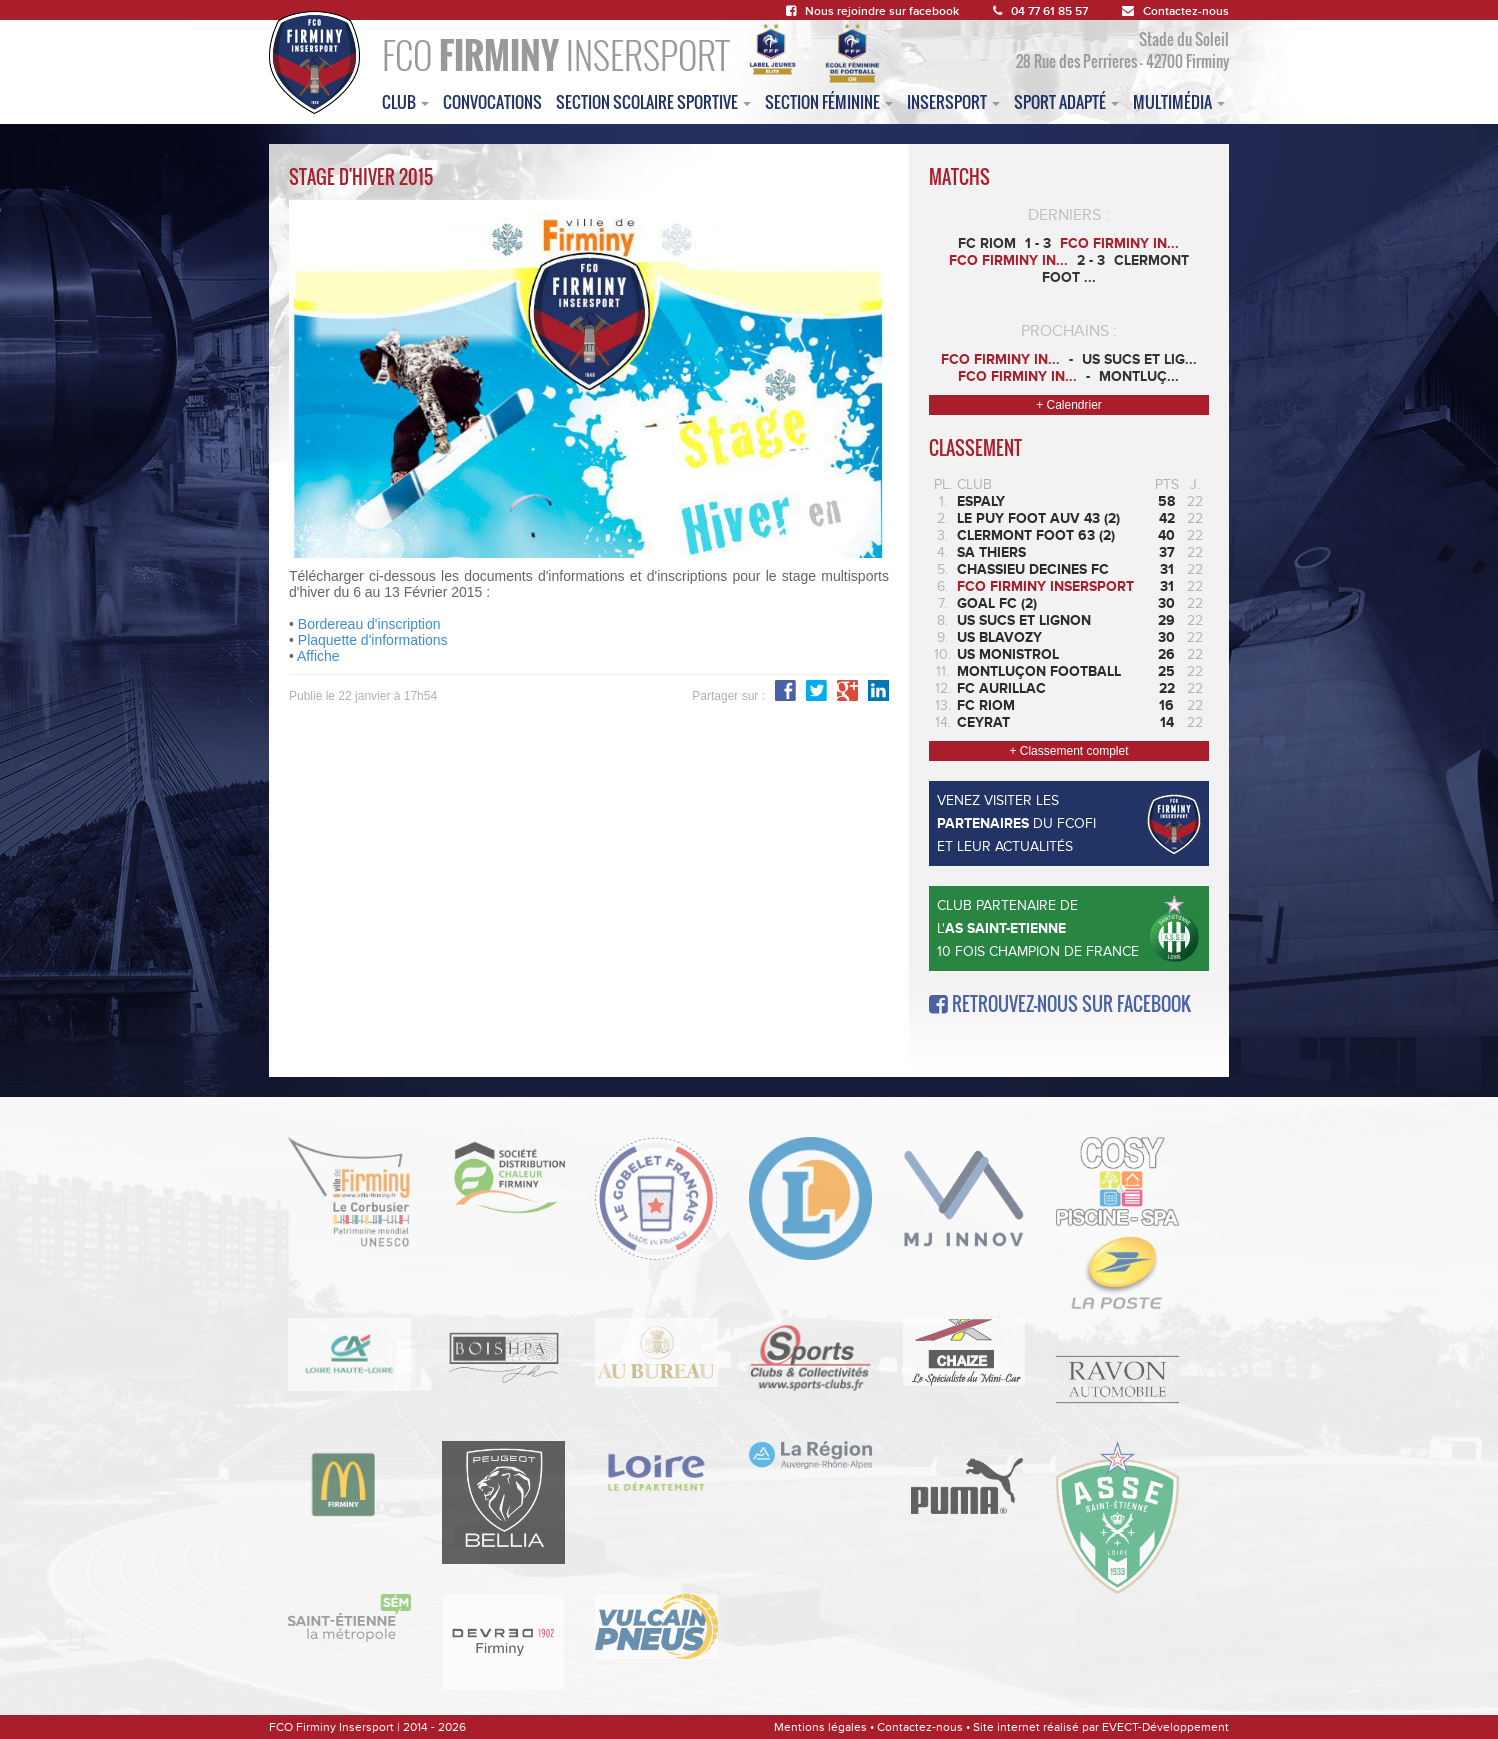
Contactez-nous (1175, 11)
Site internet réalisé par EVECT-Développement (1101, 1727)
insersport (953, 102)
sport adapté (1066, 102)
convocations (492, 102)
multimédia (1179, 102)
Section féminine (829, 102)
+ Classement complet (1068, 751)
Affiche (318, 656)
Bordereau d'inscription (369, 624)
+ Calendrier (1069, 405)
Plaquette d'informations (373, 640)
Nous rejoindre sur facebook (872, 11)
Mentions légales (820, 1727)
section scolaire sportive (653, 102)
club (405, 102)
